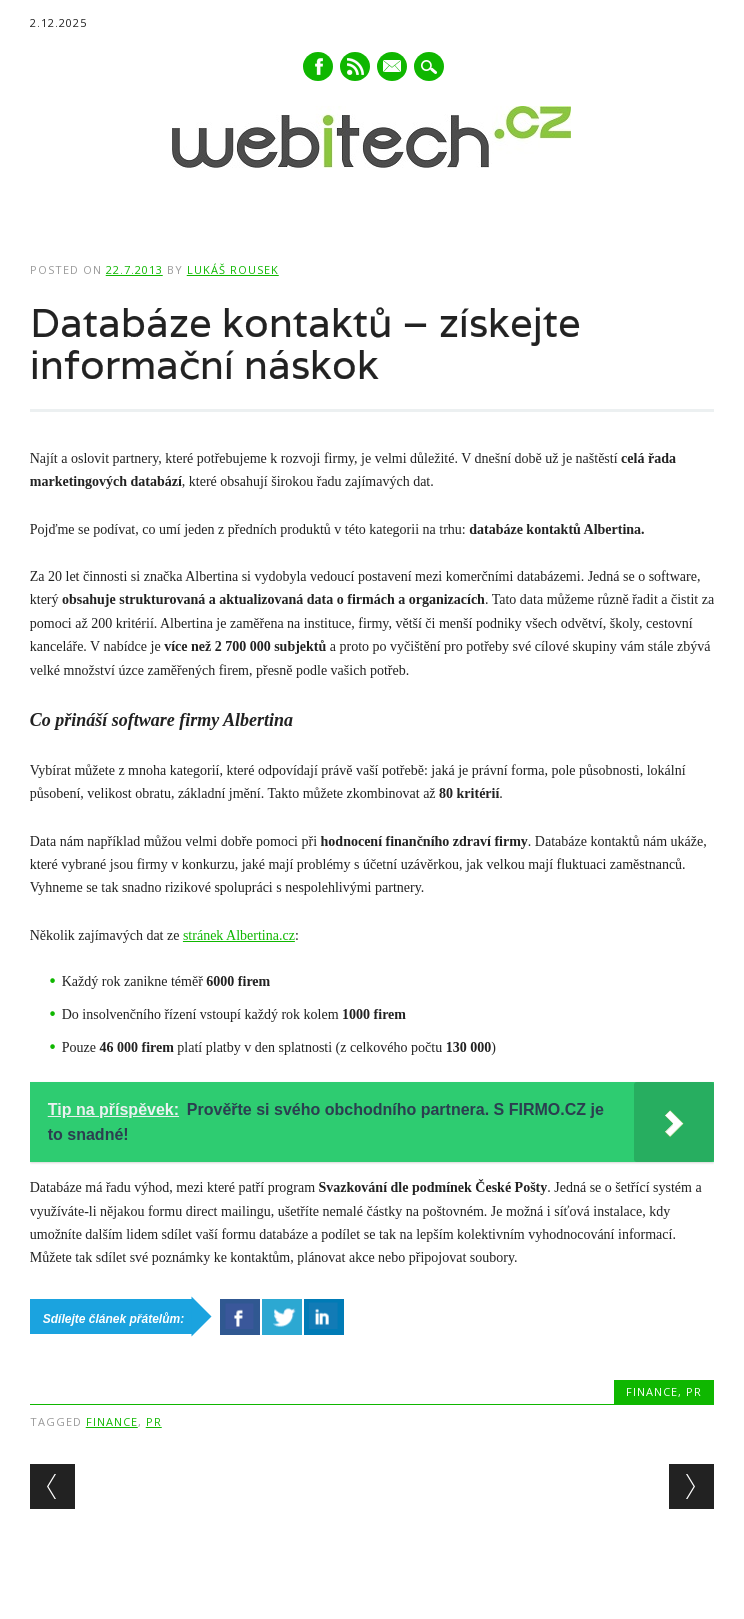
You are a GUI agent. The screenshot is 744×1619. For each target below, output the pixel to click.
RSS (355, 66)
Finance (652, 1391)
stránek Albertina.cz (239, 935)
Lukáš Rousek (233, 269)
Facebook (318, 66)
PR (694, 1391)
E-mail (393, 68)
